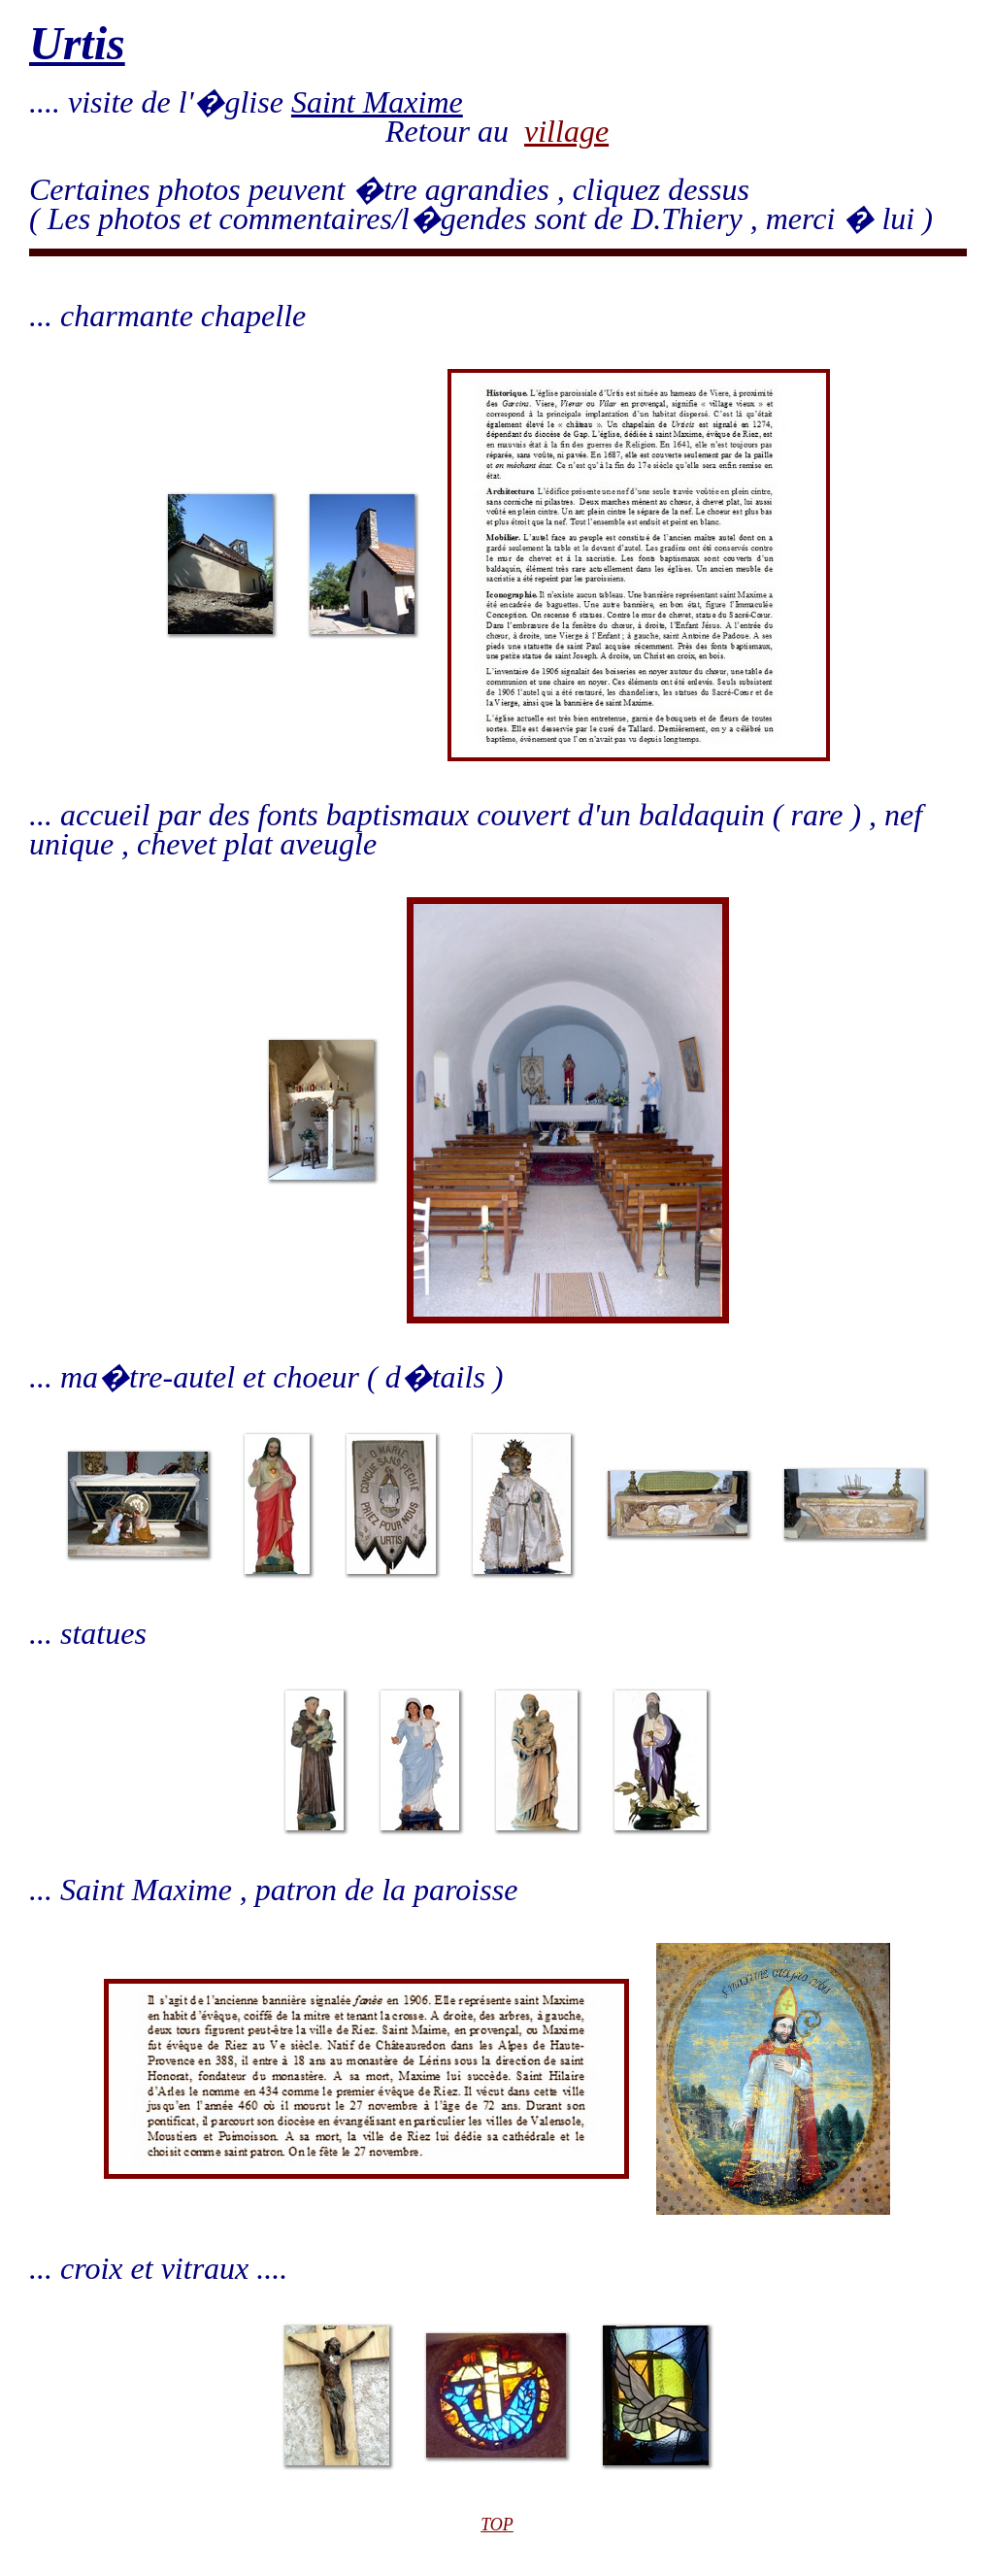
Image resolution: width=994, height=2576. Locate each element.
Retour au (454, 131)
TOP (497, 2524)
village (566, 131)
